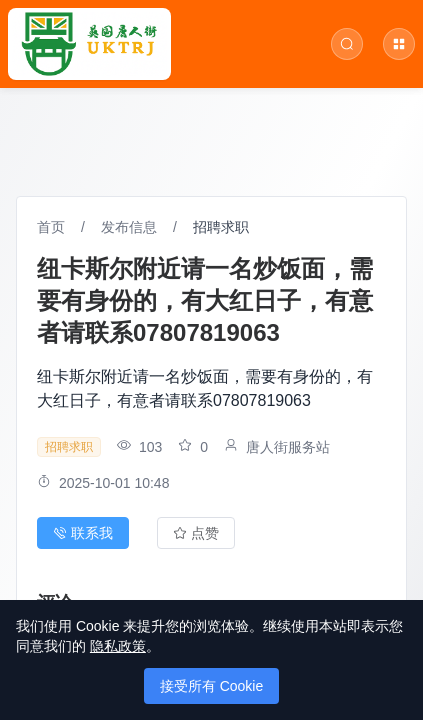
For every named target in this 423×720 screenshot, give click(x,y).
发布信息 (129, 227)
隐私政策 (118, 646)
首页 (51, 227)
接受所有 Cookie (211, 686)
